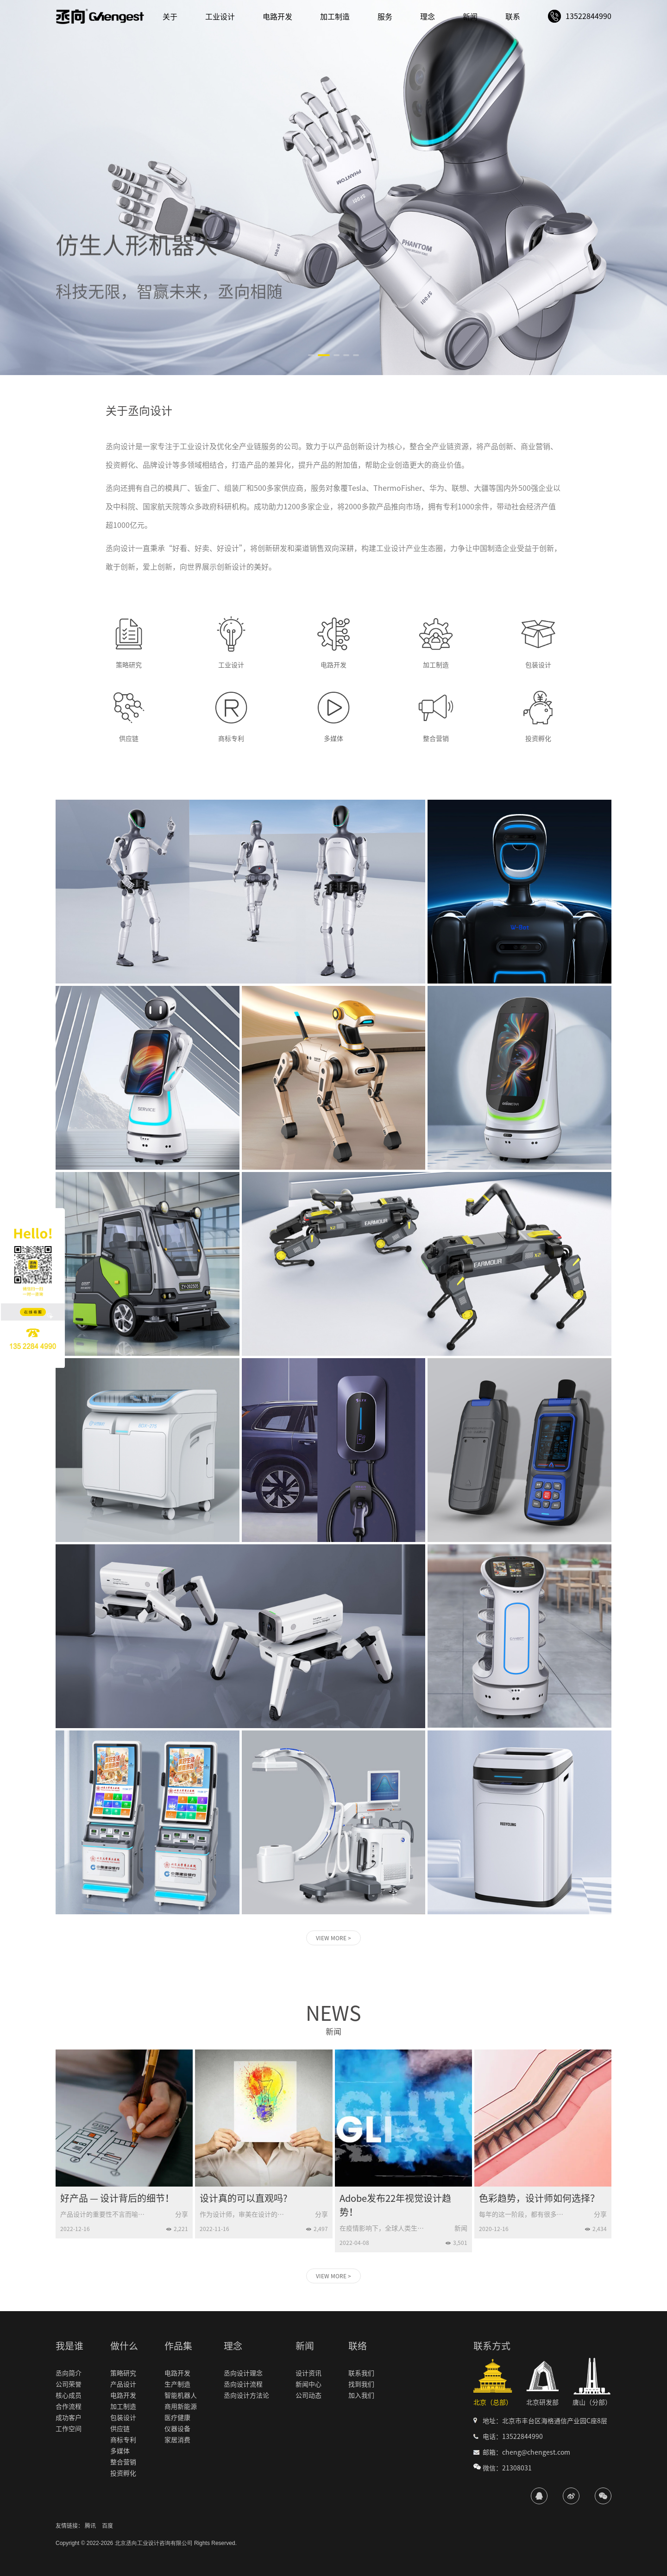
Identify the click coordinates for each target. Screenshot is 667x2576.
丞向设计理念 (243, 2373)
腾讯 (90, 2525)
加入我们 (361, 2395)
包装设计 (123, 2417)
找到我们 (361, 2384)
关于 (170, 16)
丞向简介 (69, 2373)
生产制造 (177, 2384)
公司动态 (308, 2395)
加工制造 (335, 16)
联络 (357, 2345)
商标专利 (123, 2440)
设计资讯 (308, 2373)
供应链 (120, 2429)
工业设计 (220, 16)
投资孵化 (123, 2473)
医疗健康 (177, 2417)
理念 (427, 16)
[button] (311, 355)
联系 (512, 16)
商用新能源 (180, 2406)
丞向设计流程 (243, 2384)
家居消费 (177, 2440)
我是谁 (69, 2345)
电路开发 (277, 16)
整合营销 (123, 2462)
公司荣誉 (69, 2384)
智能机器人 (180, 2395)
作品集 (178, 2345)
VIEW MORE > (333, 1938)
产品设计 (123, 2384)
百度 (107, 2525)
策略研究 (123, 2373)
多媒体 (120, 2451)
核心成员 (69, 2395)
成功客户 (69, 2417)
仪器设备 (177, 2429)
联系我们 (361, 2373)
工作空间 (69, 2429)
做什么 (124, 2345)
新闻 (470, 16)
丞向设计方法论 (246, 2395)
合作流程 (69, 2406)
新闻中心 (308, 2384)
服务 (385, 16)
